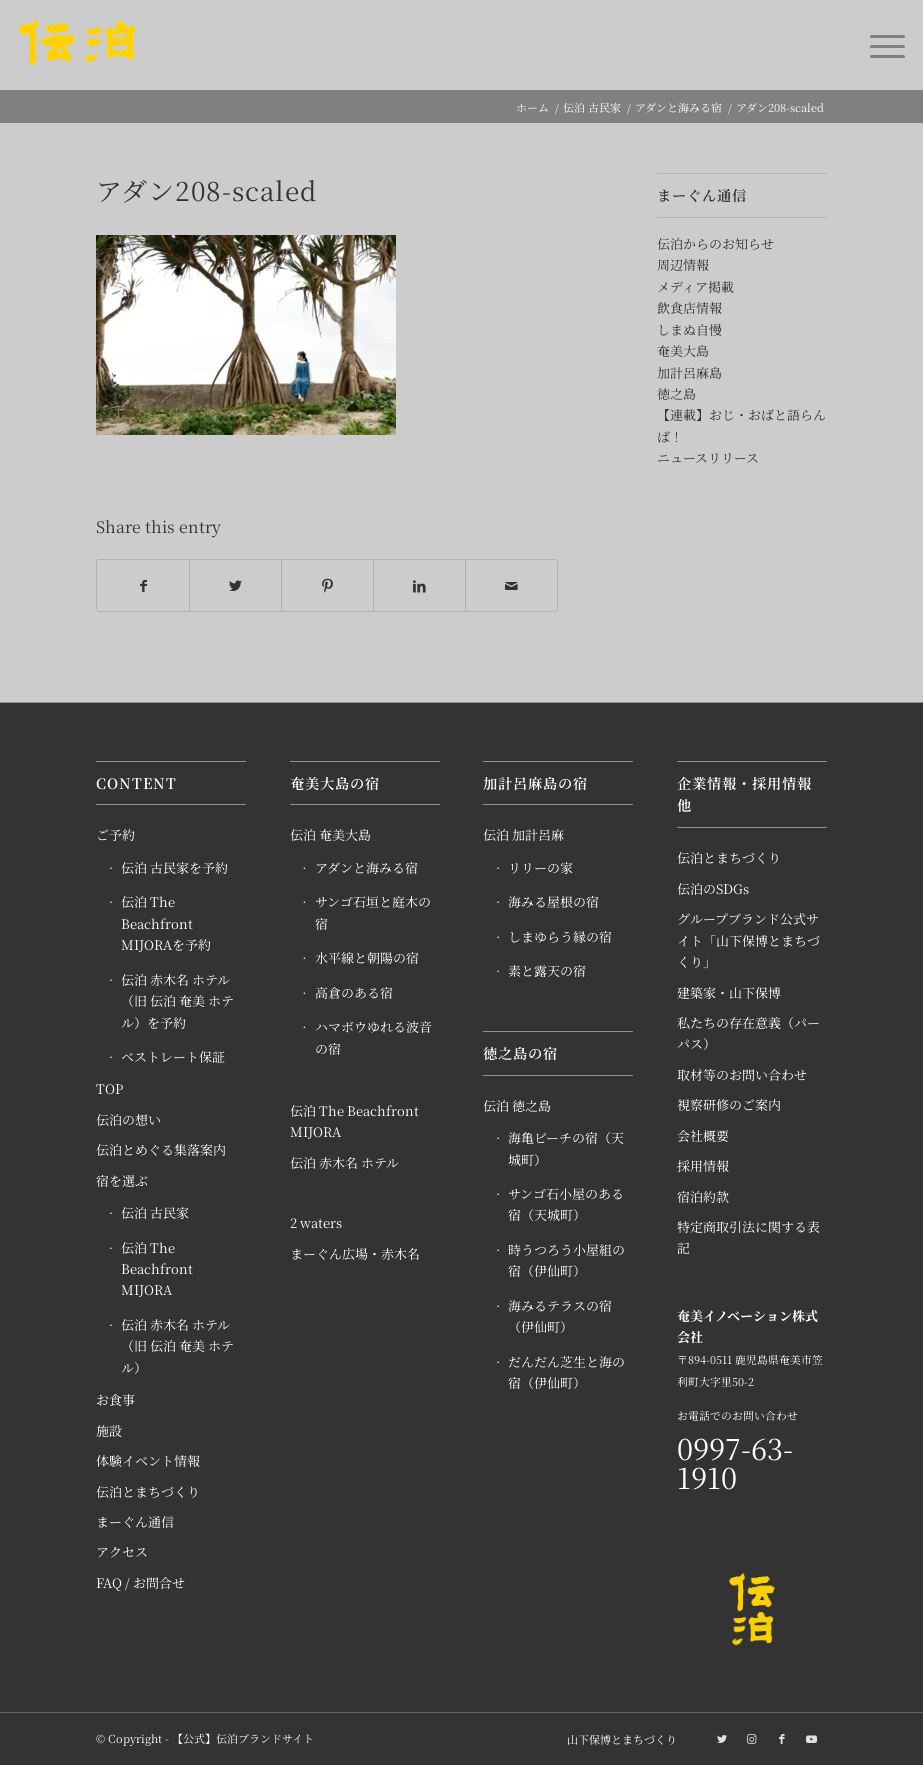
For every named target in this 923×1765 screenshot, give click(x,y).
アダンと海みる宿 (366, 868)
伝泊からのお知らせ (715, 243)
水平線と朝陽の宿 (367, 958)
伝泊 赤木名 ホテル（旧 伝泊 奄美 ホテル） (177, 1347)
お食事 (115, 1400)
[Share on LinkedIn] (419, 586)
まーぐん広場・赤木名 (355, 1253)
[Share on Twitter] (235, 586)
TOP (109, 1089)
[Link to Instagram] (752, 1739)
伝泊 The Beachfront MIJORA (157, 1269)
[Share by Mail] (511, 586)
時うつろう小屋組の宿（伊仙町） (566, 1261)
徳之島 (676, 393)
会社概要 (703, 1135)
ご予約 (115, 835)
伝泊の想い (128, 1120)
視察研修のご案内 (729, 1105)
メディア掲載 (695, 286)
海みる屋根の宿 (553, 902)
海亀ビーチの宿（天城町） (566, 1149)
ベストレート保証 (173, 1057)
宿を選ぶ (122, 1180)
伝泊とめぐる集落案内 (161, 1150)
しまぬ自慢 (689, 329)
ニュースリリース (708, 457)
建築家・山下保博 (729, 992)
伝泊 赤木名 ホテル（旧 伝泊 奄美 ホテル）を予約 (177, 1001)
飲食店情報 (689, 307)
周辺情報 (683, 264)
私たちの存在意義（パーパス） (748, 1034)
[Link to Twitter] (722, 1739)
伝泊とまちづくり (148, 1491)
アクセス (122, 1552)
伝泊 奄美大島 (330, 835)
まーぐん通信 (135, 1522)
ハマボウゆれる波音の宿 (373, 1038)
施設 (109, 1430)
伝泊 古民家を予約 (174, 868)
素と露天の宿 (547, 971)
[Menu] (877, 45)
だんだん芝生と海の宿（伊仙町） (566, 1372)
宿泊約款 (703, 1196)
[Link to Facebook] (782, 1739)
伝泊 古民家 (155, 1213)
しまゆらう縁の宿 (560, 936)
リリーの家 (540, 868)
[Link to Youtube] (812, 1739)
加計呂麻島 (689, 372)
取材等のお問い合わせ (742, 1075)
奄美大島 (683, 350)
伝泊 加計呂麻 (523, 835)
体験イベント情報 (148, 1461)
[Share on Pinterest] (327, 586)
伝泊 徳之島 (517, 1105)
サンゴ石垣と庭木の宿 (373, 913)
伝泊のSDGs (713, 888)
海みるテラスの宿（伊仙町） (560, 1316)
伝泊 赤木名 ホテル (344, 1163)
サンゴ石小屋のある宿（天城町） (566, 1205)
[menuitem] (617, 1740)
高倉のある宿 (354, 992)
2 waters (316, 1223)
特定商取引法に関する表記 (748, 1238)
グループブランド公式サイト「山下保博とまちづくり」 (748, 941)
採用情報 (703, 1166)
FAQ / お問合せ (140, 1583)
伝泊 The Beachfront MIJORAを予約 (166, 924)
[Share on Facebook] (143, 586)
